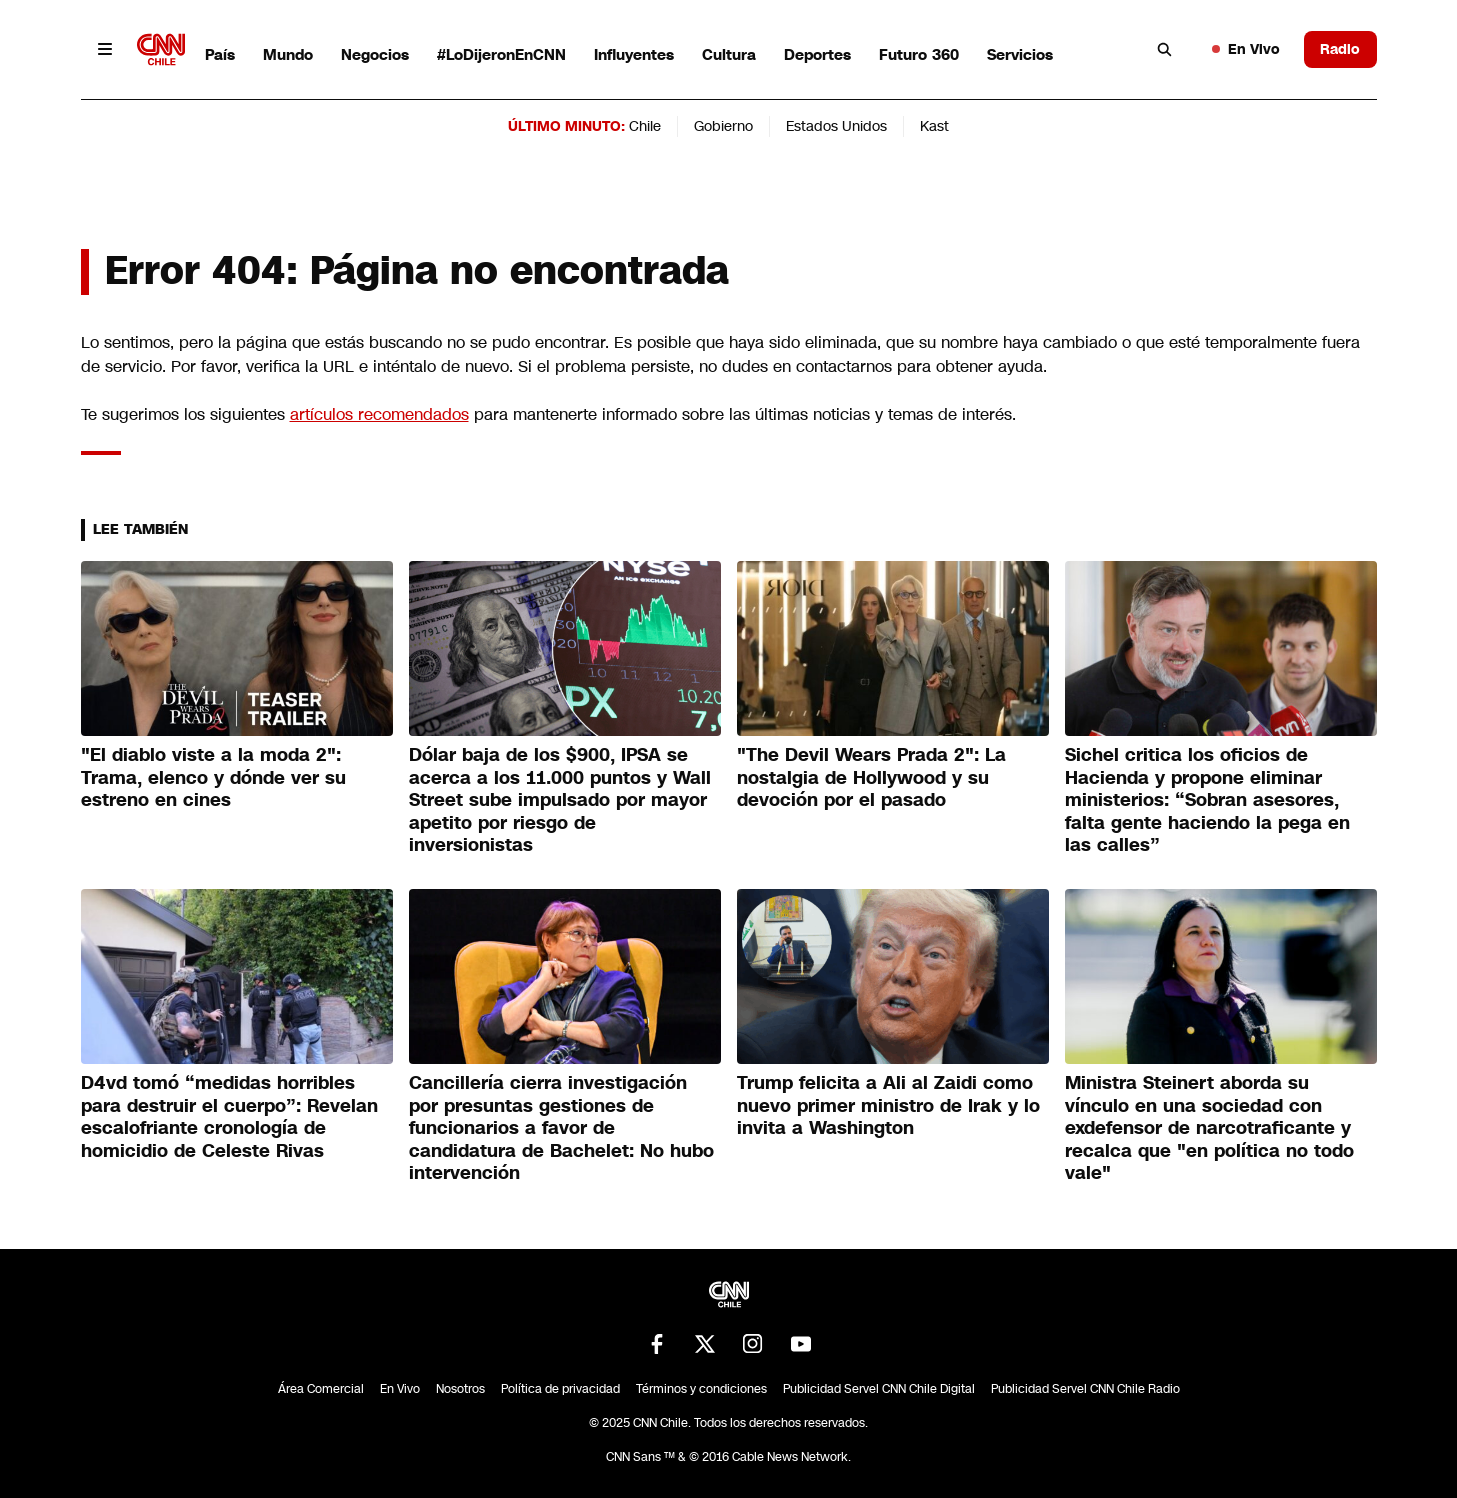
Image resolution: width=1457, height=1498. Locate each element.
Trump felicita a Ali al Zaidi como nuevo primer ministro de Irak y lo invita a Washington (888, 1105)
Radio (1340, 49)
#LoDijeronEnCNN (501, 54)
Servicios (1020, 54)
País (220, 54)
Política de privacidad (560, 1389)
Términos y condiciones (701, 1389)
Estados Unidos (836, 126)
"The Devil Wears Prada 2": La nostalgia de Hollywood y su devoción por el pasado (871, 777)
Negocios (375, 54)
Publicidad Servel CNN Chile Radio (1085, 1389)
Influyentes (634, 54)
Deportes (817, 54)
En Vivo (1246, 49)
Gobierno (723, 126)
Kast (934, 126)
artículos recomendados (379, 414)
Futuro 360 (919, 54)
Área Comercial (321, 1389)
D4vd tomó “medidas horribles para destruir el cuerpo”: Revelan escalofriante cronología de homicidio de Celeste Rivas (229, 1117)
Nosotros (460, 1389)
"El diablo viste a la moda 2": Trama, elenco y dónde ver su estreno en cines (213, 777)
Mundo (288, 54)
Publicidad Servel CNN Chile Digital (879, 1389)
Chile (645, 126)
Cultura (729, 54)
